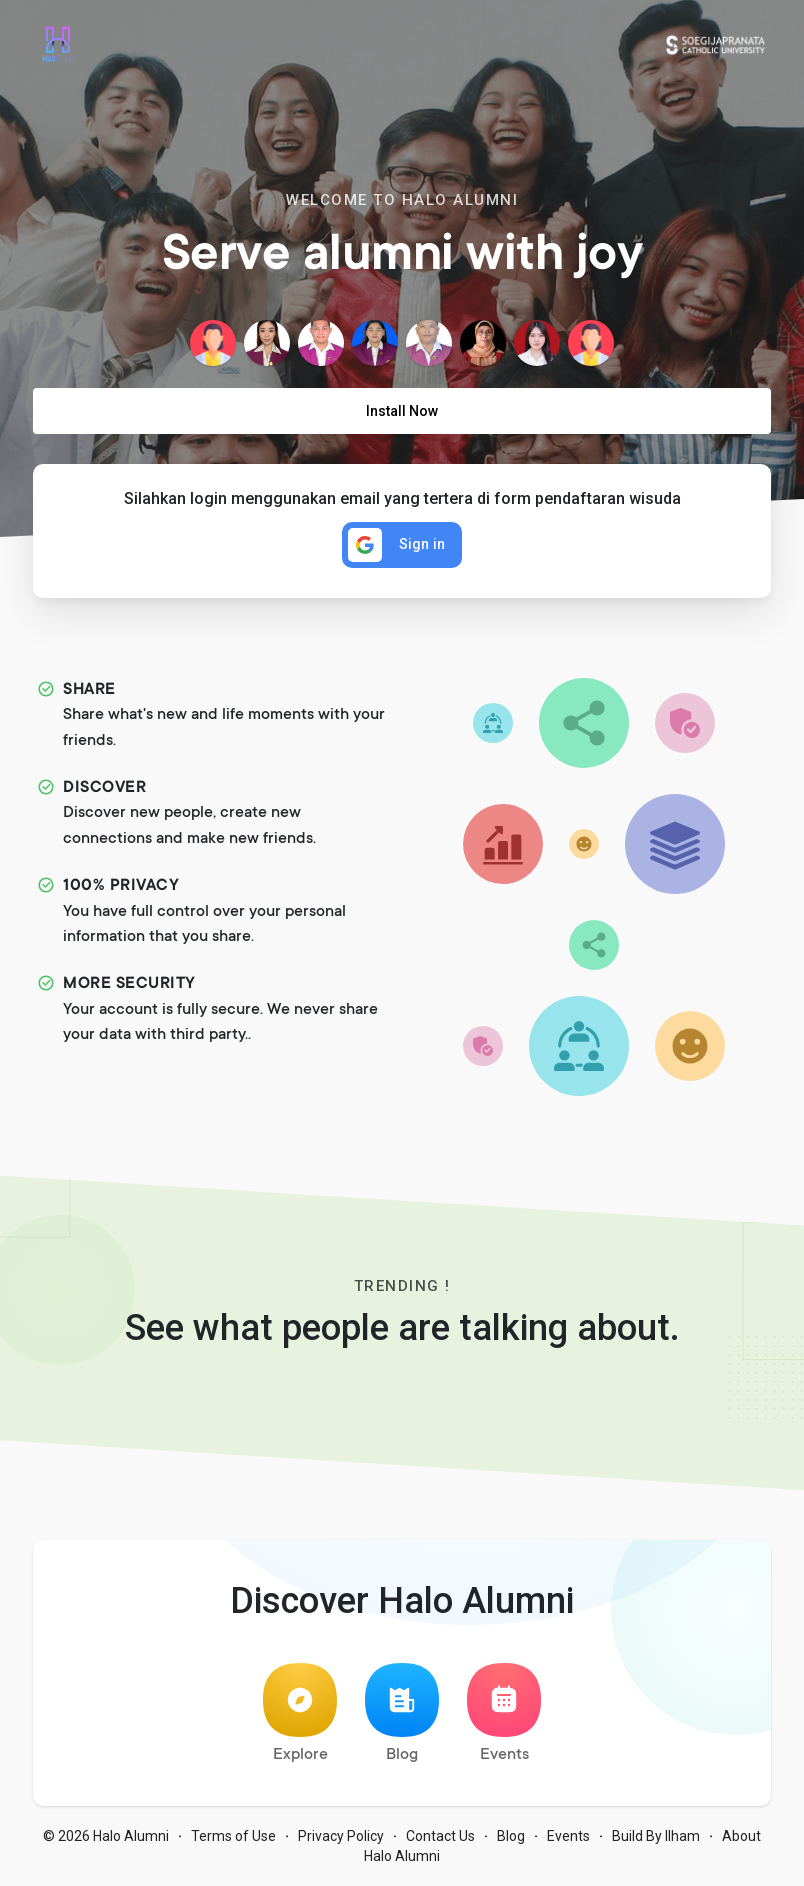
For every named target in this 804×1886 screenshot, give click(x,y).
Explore (300, 1713)
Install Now (402, 411)
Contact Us (440, 1836)
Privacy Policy (341, 1836)
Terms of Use (233, 1836)
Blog (402, 1713)
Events (504, 1713)
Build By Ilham (656, 1836)
